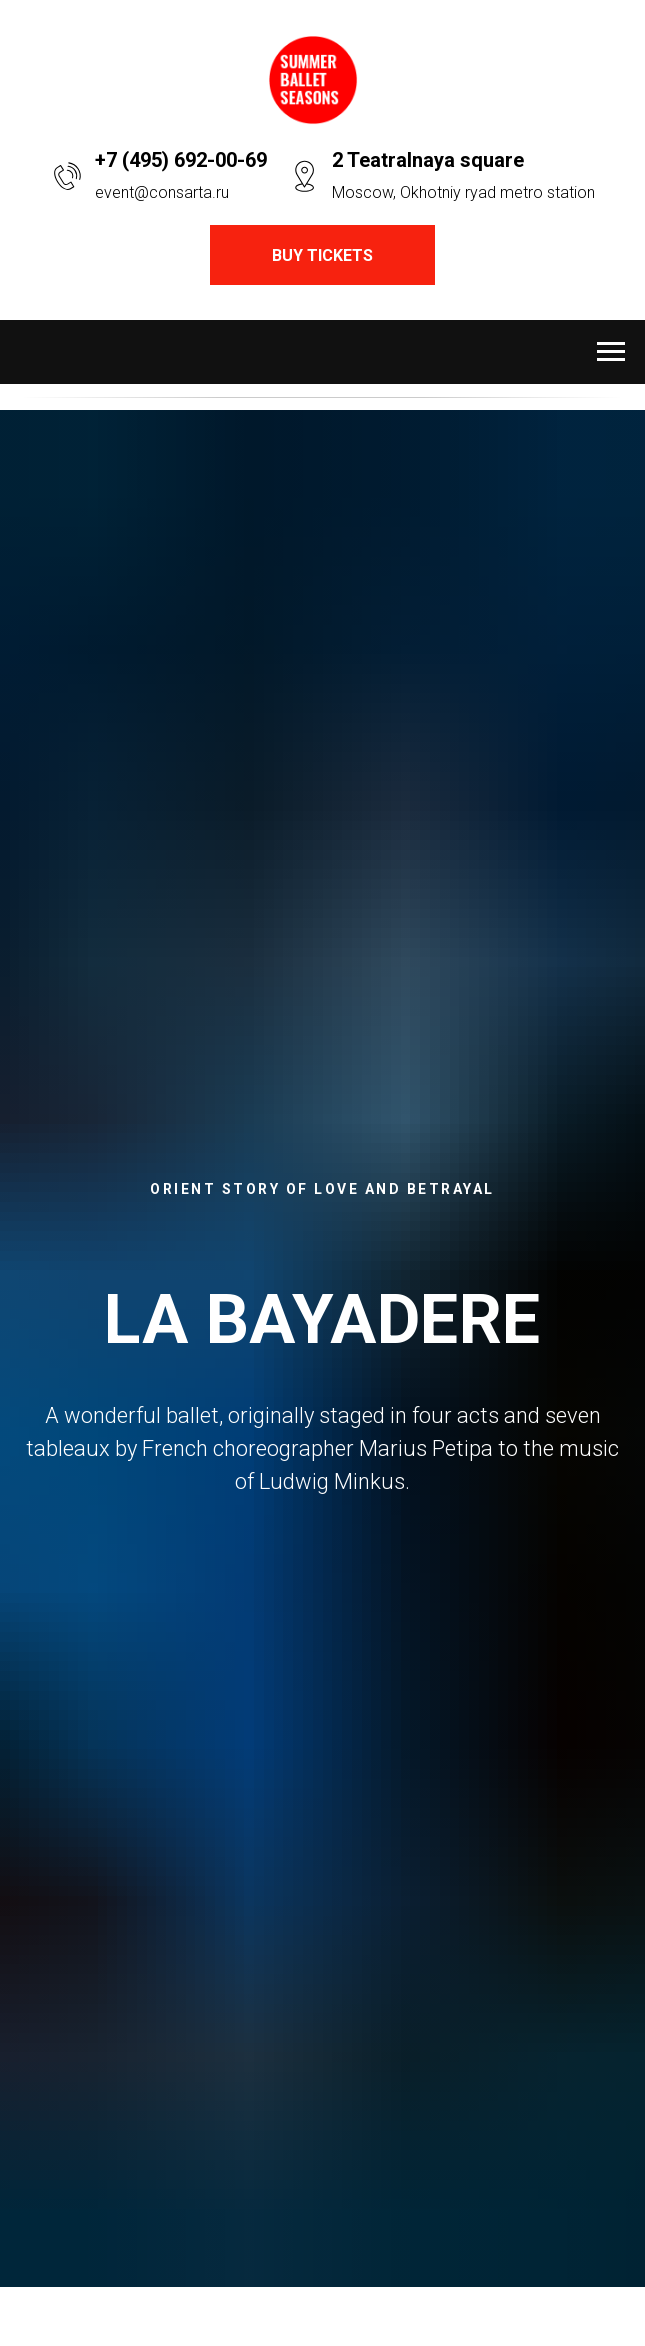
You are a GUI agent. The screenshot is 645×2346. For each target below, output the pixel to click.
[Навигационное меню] (611, 352)
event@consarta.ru (162, 192)
